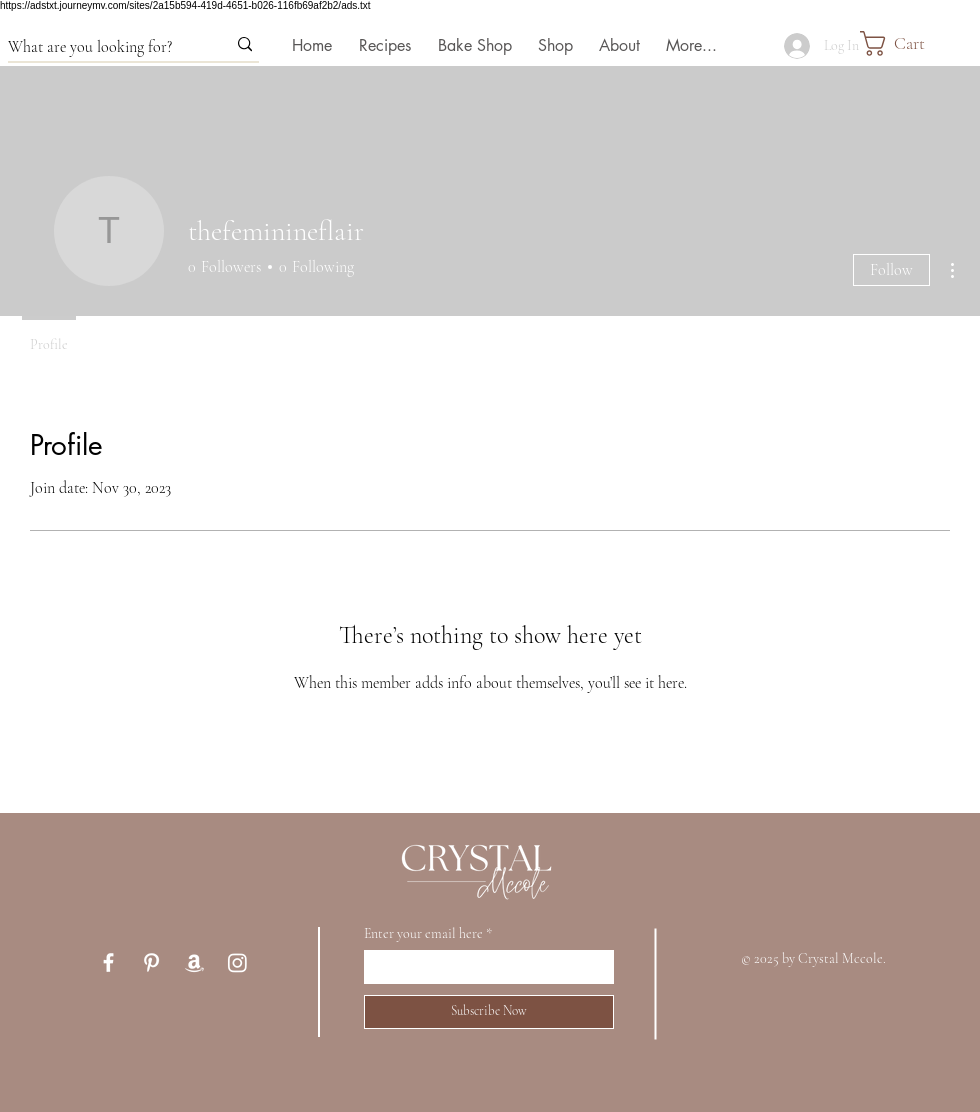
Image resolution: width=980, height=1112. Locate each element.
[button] (920, 43)
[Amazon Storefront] (194, 962)
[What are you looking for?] (102, 47)
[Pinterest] (151, 962)
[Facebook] (108, 962)
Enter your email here (423, 934)
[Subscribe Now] (489, 1012)
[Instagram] (237, 962)
